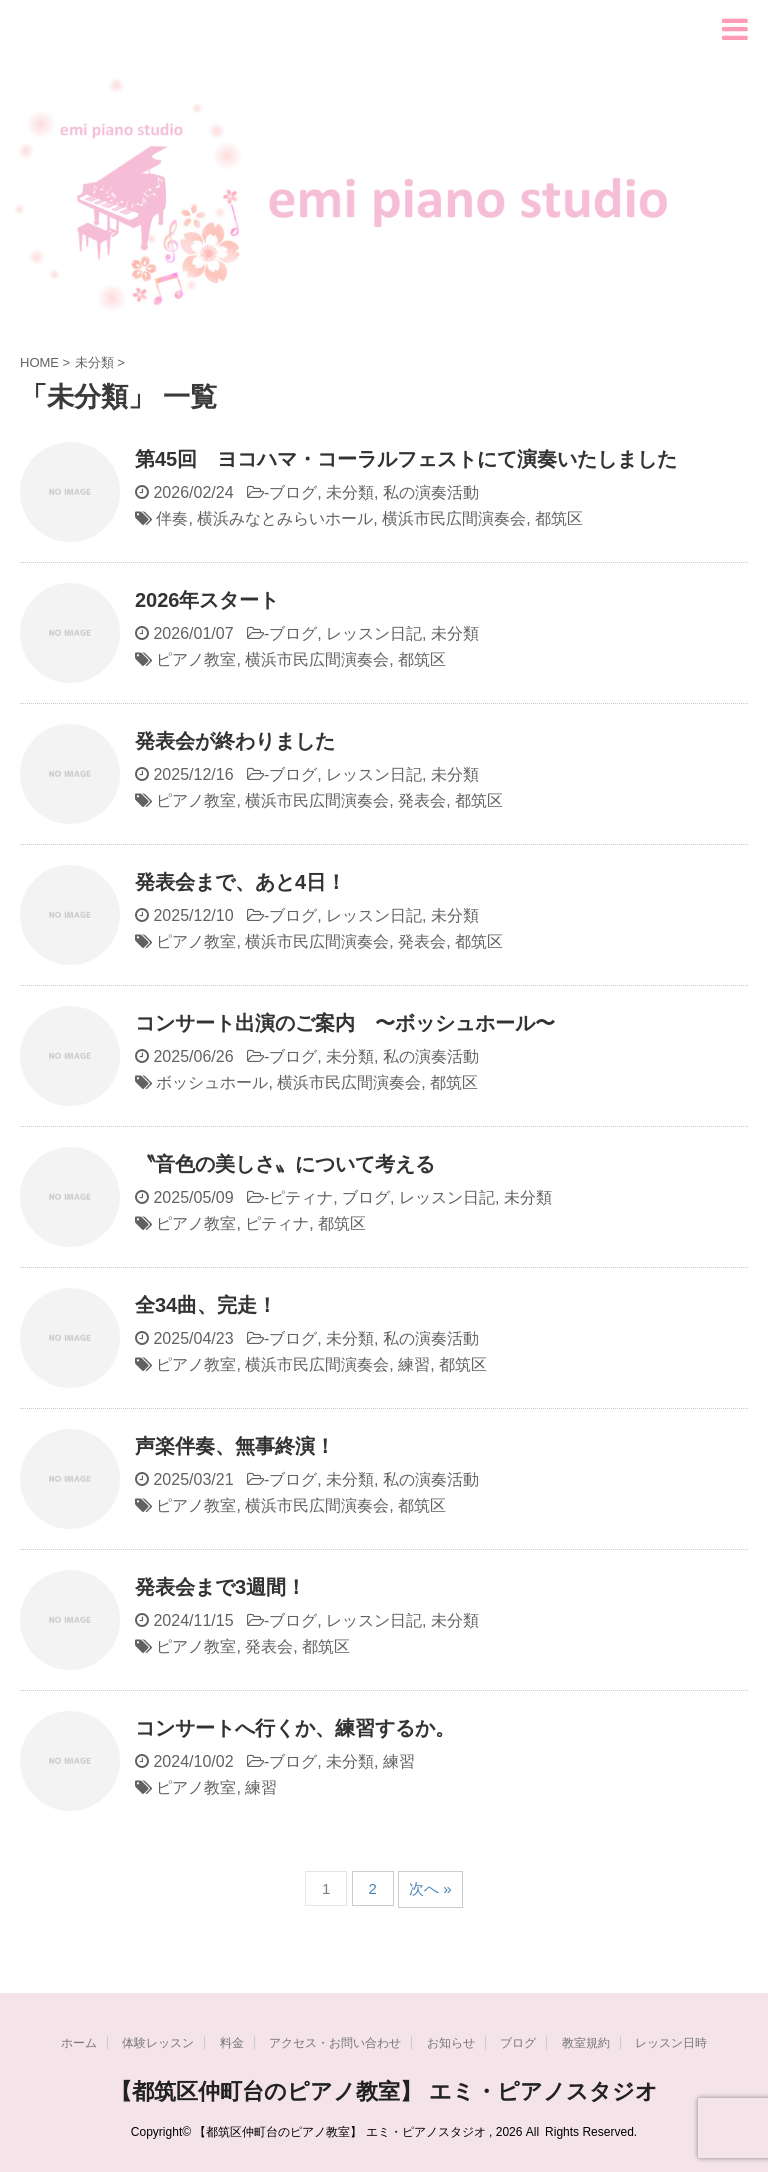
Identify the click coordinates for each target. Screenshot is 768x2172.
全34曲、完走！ (206, 1305)
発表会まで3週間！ (220, 1587)
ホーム (79, 2043)
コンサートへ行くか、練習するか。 (295, 1728)
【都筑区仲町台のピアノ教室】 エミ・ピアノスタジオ (383, 2091)
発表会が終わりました (235, 741)
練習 (414, 1364)
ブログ (293, 492)
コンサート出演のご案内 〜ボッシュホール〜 (345, 1023)
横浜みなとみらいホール (285, 518)
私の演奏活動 (431, 492)
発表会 (422, 800)
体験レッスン (158, 2043)
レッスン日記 (374, 633)
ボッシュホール (212, 1082)
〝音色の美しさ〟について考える (285, 1164)
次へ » (430, 1888)
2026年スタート (207, 600)
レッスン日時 (671, 2043)
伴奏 (172, 518)
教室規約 (586, 2043)
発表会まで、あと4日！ (240, 882)
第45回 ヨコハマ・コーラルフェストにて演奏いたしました (406, 459)
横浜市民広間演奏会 (454, 518)
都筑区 (559, 518)
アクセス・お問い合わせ (335, 2043)
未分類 (350, 492)
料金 (232, 2043)
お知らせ (451, 2043)
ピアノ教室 (196, 659)
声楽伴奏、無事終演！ (235, 1446)
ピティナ (301, 1197)
